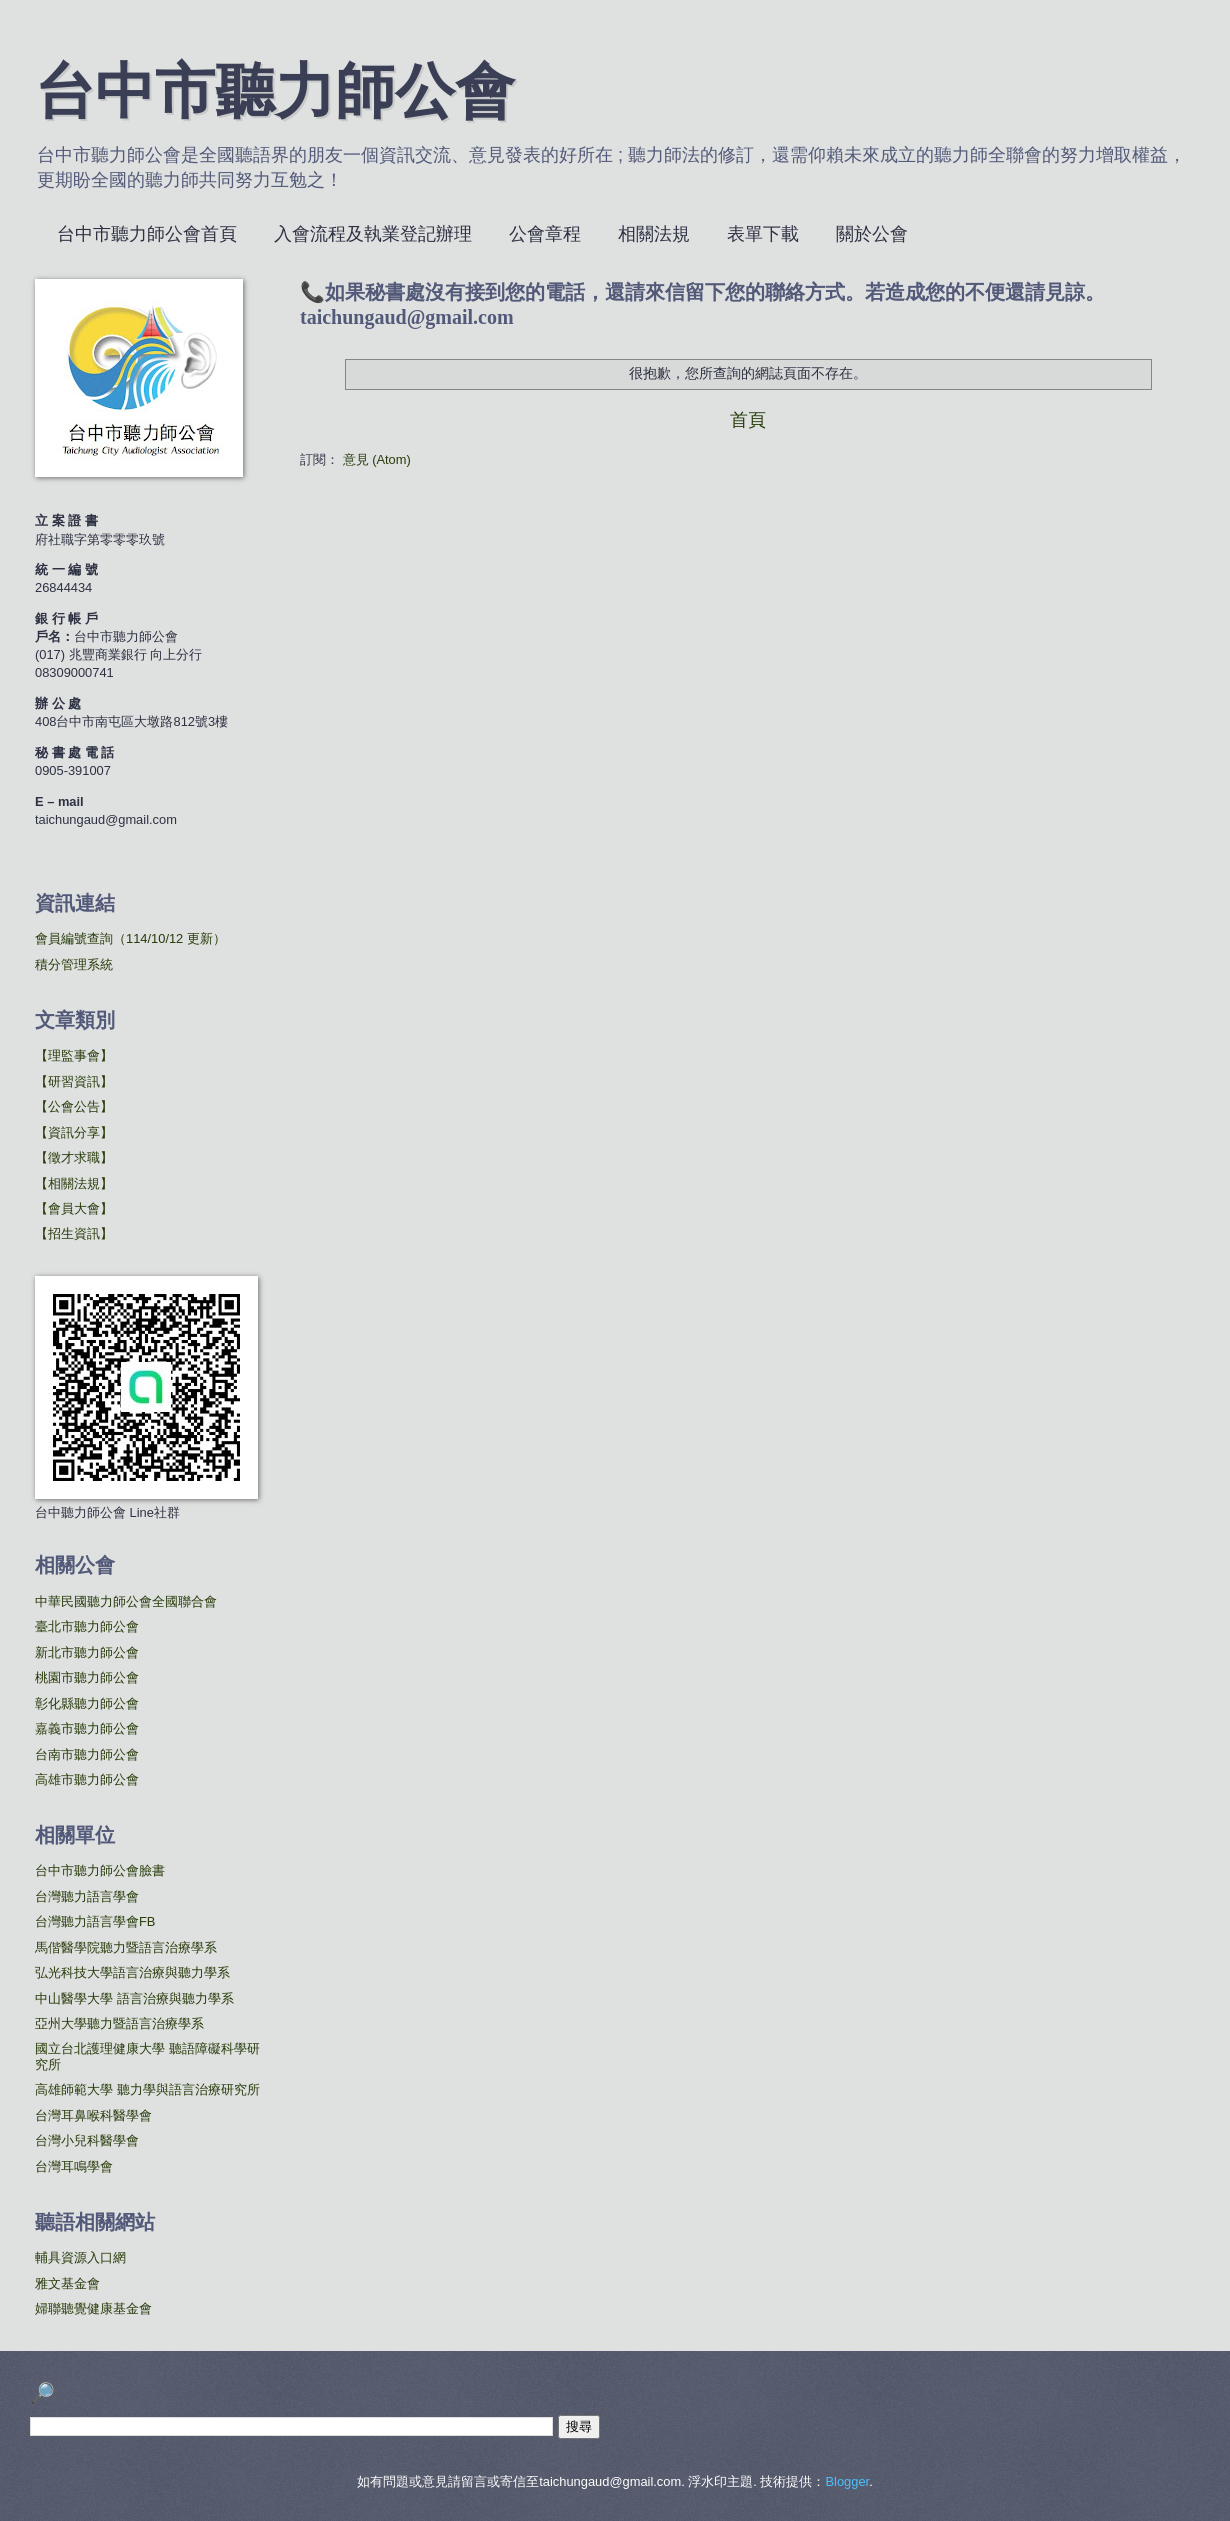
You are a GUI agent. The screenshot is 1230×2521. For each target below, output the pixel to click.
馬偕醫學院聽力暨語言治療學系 (126, 1947)
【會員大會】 (74, 1208)
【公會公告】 (74, 1106)
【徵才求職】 (74, 1157)
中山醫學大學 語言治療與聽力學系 (134, 1998)
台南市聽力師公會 (87, 1754)
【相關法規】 (74, 1183)
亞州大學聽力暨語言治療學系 (119, 2023)
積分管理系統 (74, 964)
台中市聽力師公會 (275, 96)
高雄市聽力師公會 (87, 1779)
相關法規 (654, 234)
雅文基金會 (67, 2283)
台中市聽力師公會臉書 (100, 1870)
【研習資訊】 (74, 1081)
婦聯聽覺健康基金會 (93, 2308)
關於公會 (872, 234)
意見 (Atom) (377, 459)
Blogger (847, 2481)
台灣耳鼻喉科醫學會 (93, 2115)
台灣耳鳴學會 (74, 2166)
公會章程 (545, 234)
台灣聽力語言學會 (87, 1896)
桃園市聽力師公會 (87, 1677)
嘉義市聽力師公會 (87, 1728)
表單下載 (763, 234)
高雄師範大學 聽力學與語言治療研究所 (147, 2089)
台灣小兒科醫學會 (87, 2140)
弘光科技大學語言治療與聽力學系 (132, 1972)
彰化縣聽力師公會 (87, 1703)
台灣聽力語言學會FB (95, 1921)
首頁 (748, 420)
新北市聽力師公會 (87, 1652)
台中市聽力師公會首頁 (147, 234)
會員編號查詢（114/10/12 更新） (130, 938)
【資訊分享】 (74, 1132)
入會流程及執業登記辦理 (373, 234)
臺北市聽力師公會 (87, 1626)
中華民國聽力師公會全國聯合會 (126, 1601)
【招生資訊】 (74, 1233)
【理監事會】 (74, 1055)
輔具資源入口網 (80, 2257)
